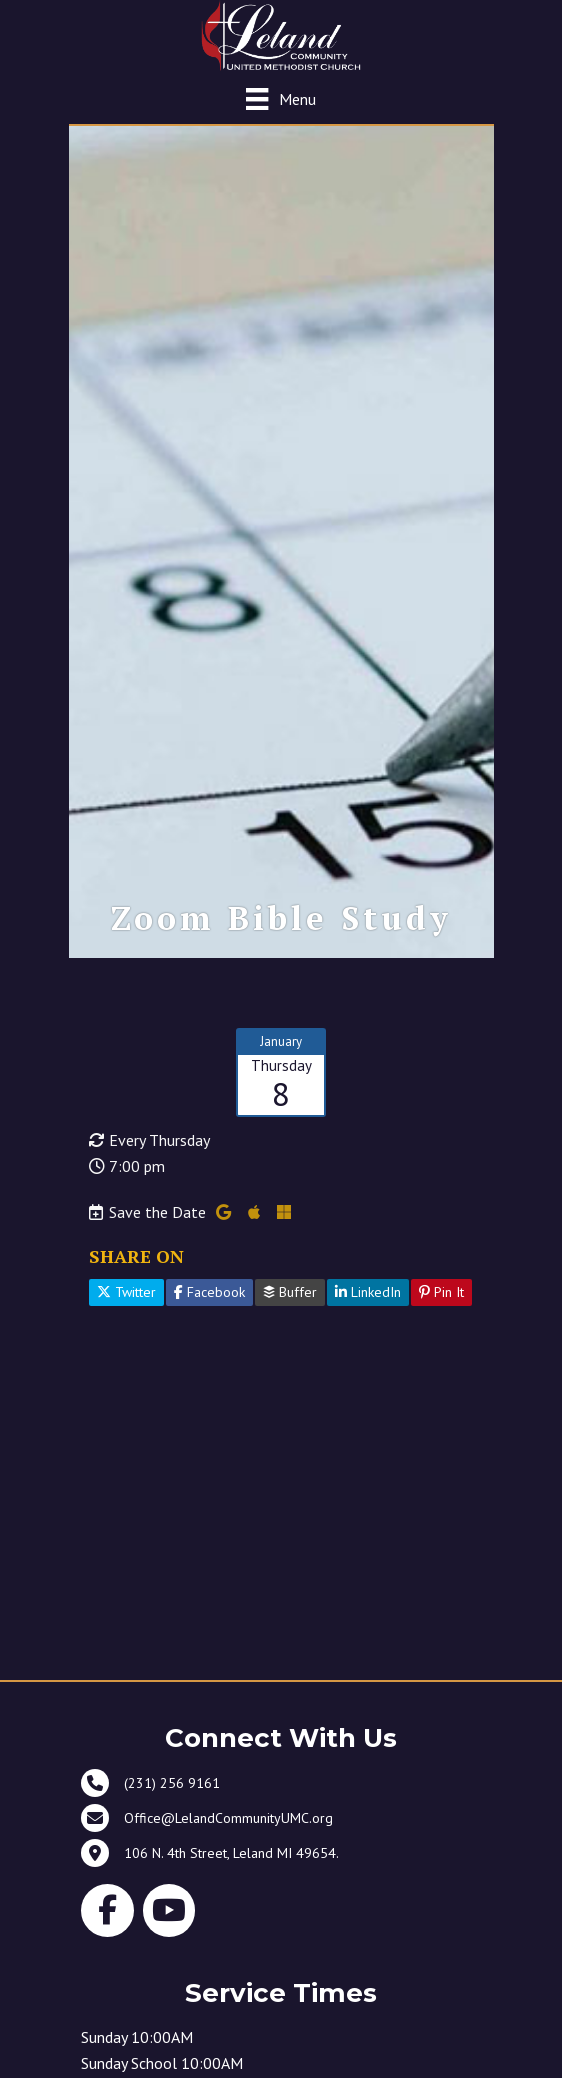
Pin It (441, 1292)
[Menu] (280, 98)
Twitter (126, 1292)
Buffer (290, 1292)
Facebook (209, 1292)
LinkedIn (368, 1292)
